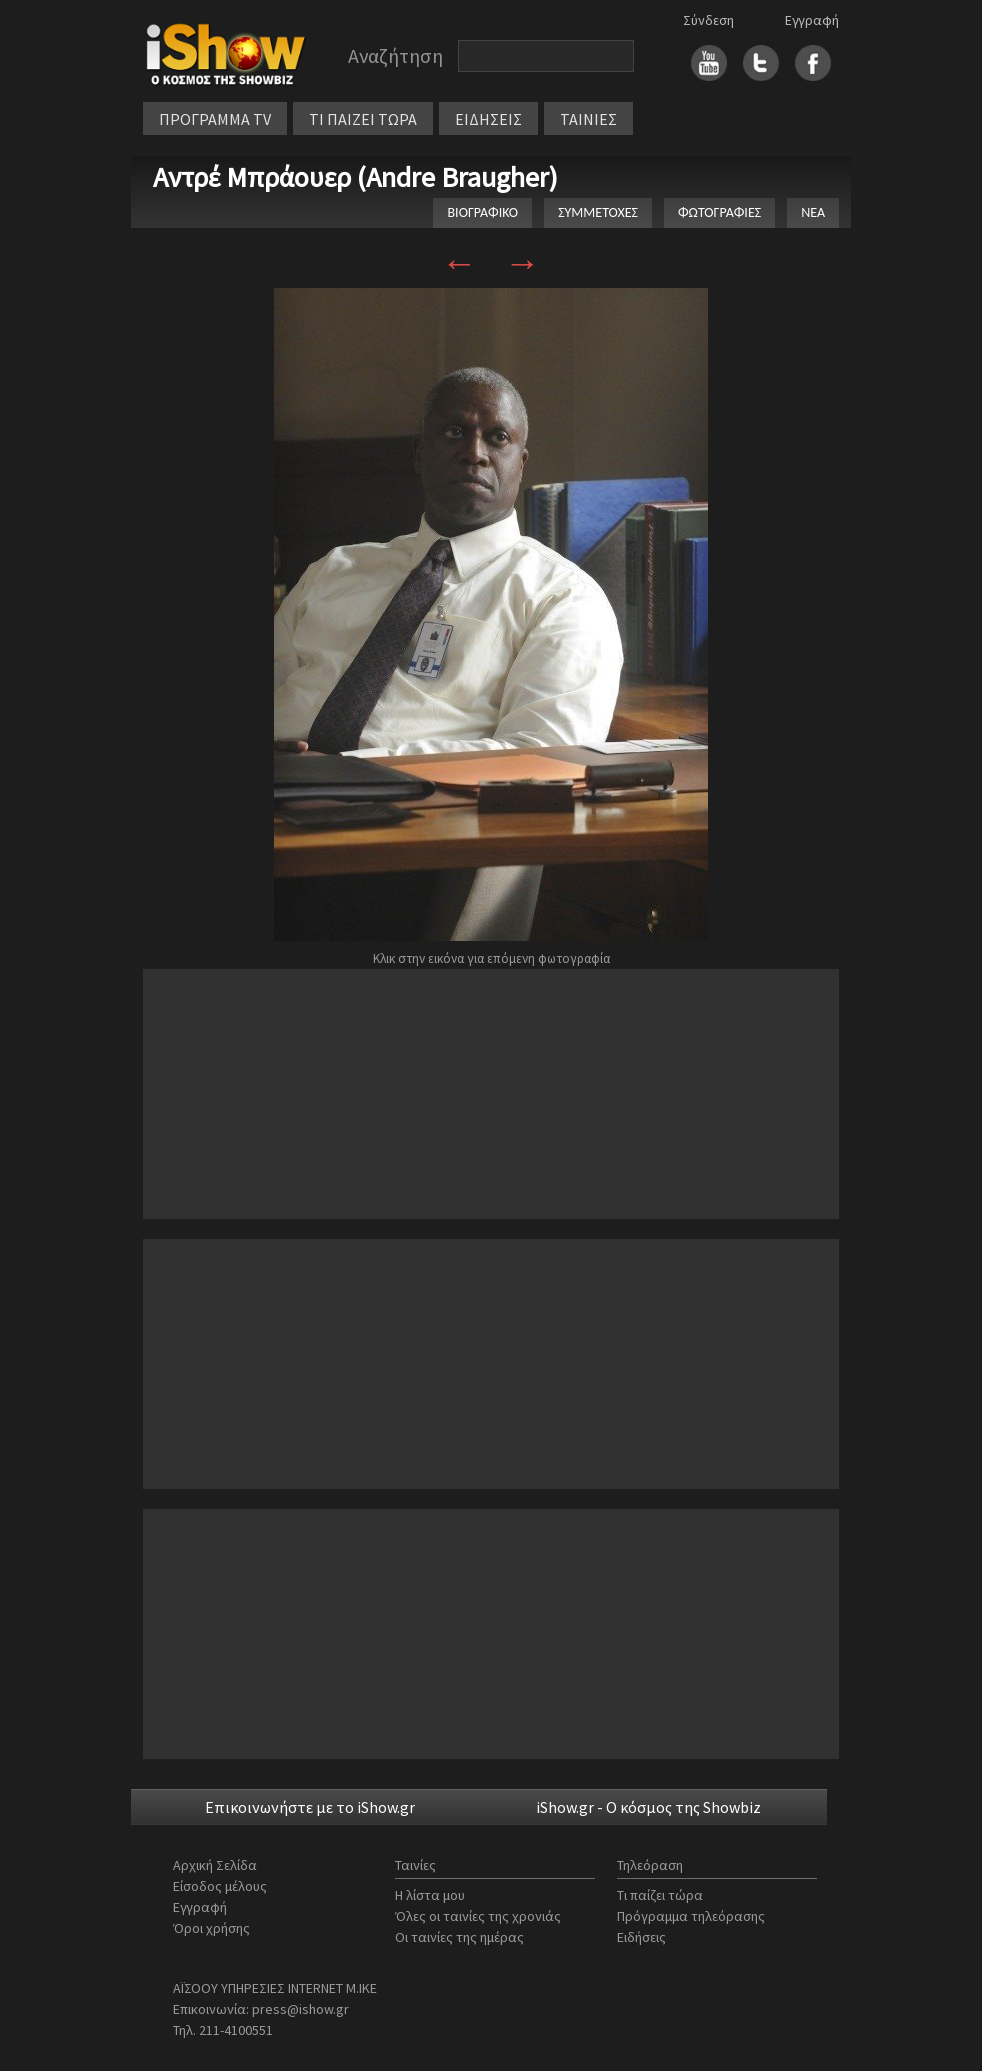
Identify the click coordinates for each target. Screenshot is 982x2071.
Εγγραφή (812, 20)
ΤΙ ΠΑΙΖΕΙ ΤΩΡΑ (363, 119)
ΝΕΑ (813, 212)
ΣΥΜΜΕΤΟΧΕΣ (598, 212)
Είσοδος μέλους (220, 1886)
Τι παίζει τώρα (660, 1895)
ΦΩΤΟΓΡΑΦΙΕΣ (719, 212)
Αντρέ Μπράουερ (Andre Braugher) (355, 177)
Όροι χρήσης (211, 1928)
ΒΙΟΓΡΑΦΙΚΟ (482, 212)
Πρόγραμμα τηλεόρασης (691, 1916)
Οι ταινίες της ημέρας (459, 1937)
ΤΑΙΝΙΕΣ (588, 119)
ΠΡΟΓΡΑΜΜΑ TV (215, 119)
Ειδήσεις (641, 1937)
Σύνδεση (708, 20)
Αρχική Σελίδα (215, 1865)
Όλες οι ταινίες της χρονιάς (478, 1916)
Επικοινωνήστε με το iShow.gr (310, 1807)
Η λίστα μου (430, 1895)
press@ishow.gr (300, 2009)
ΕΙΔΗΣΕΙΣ (488, 119)
